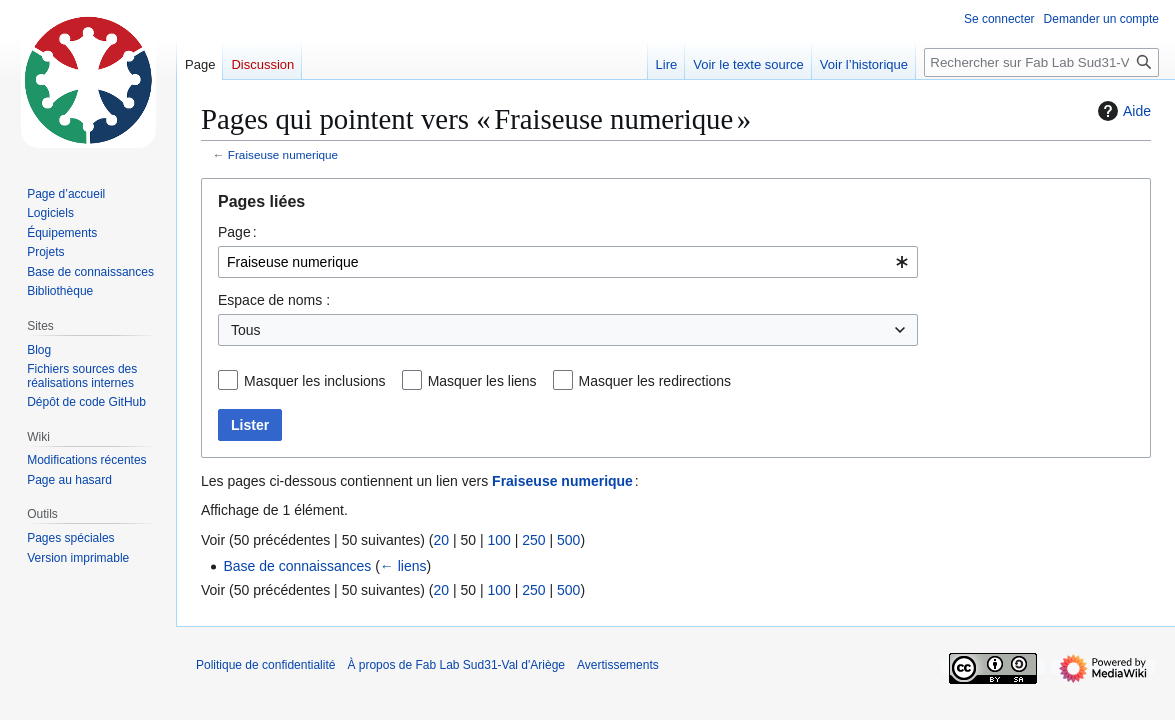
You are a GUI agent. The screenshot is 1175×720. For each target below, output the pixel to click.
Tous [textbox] (246, 330)
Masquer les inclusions (315, 381)
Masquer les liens (482, 381)
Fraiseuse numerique (283, 154)
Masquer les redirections (655, 381)
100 (498, 540)
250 (533, 540)
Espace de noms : (274, 300)
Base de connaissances (297, 566)
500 (568, 540)
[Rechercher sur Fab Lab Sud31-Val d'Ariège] (1041, 62)
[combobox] (568, 262)
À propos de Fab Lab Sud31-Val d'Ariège (456, 665)
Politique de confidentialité (265, 665)
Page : (237, 232)
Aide (1122, 111)
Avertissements (618, 665)
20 (441, 540)
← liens (403, 566)
